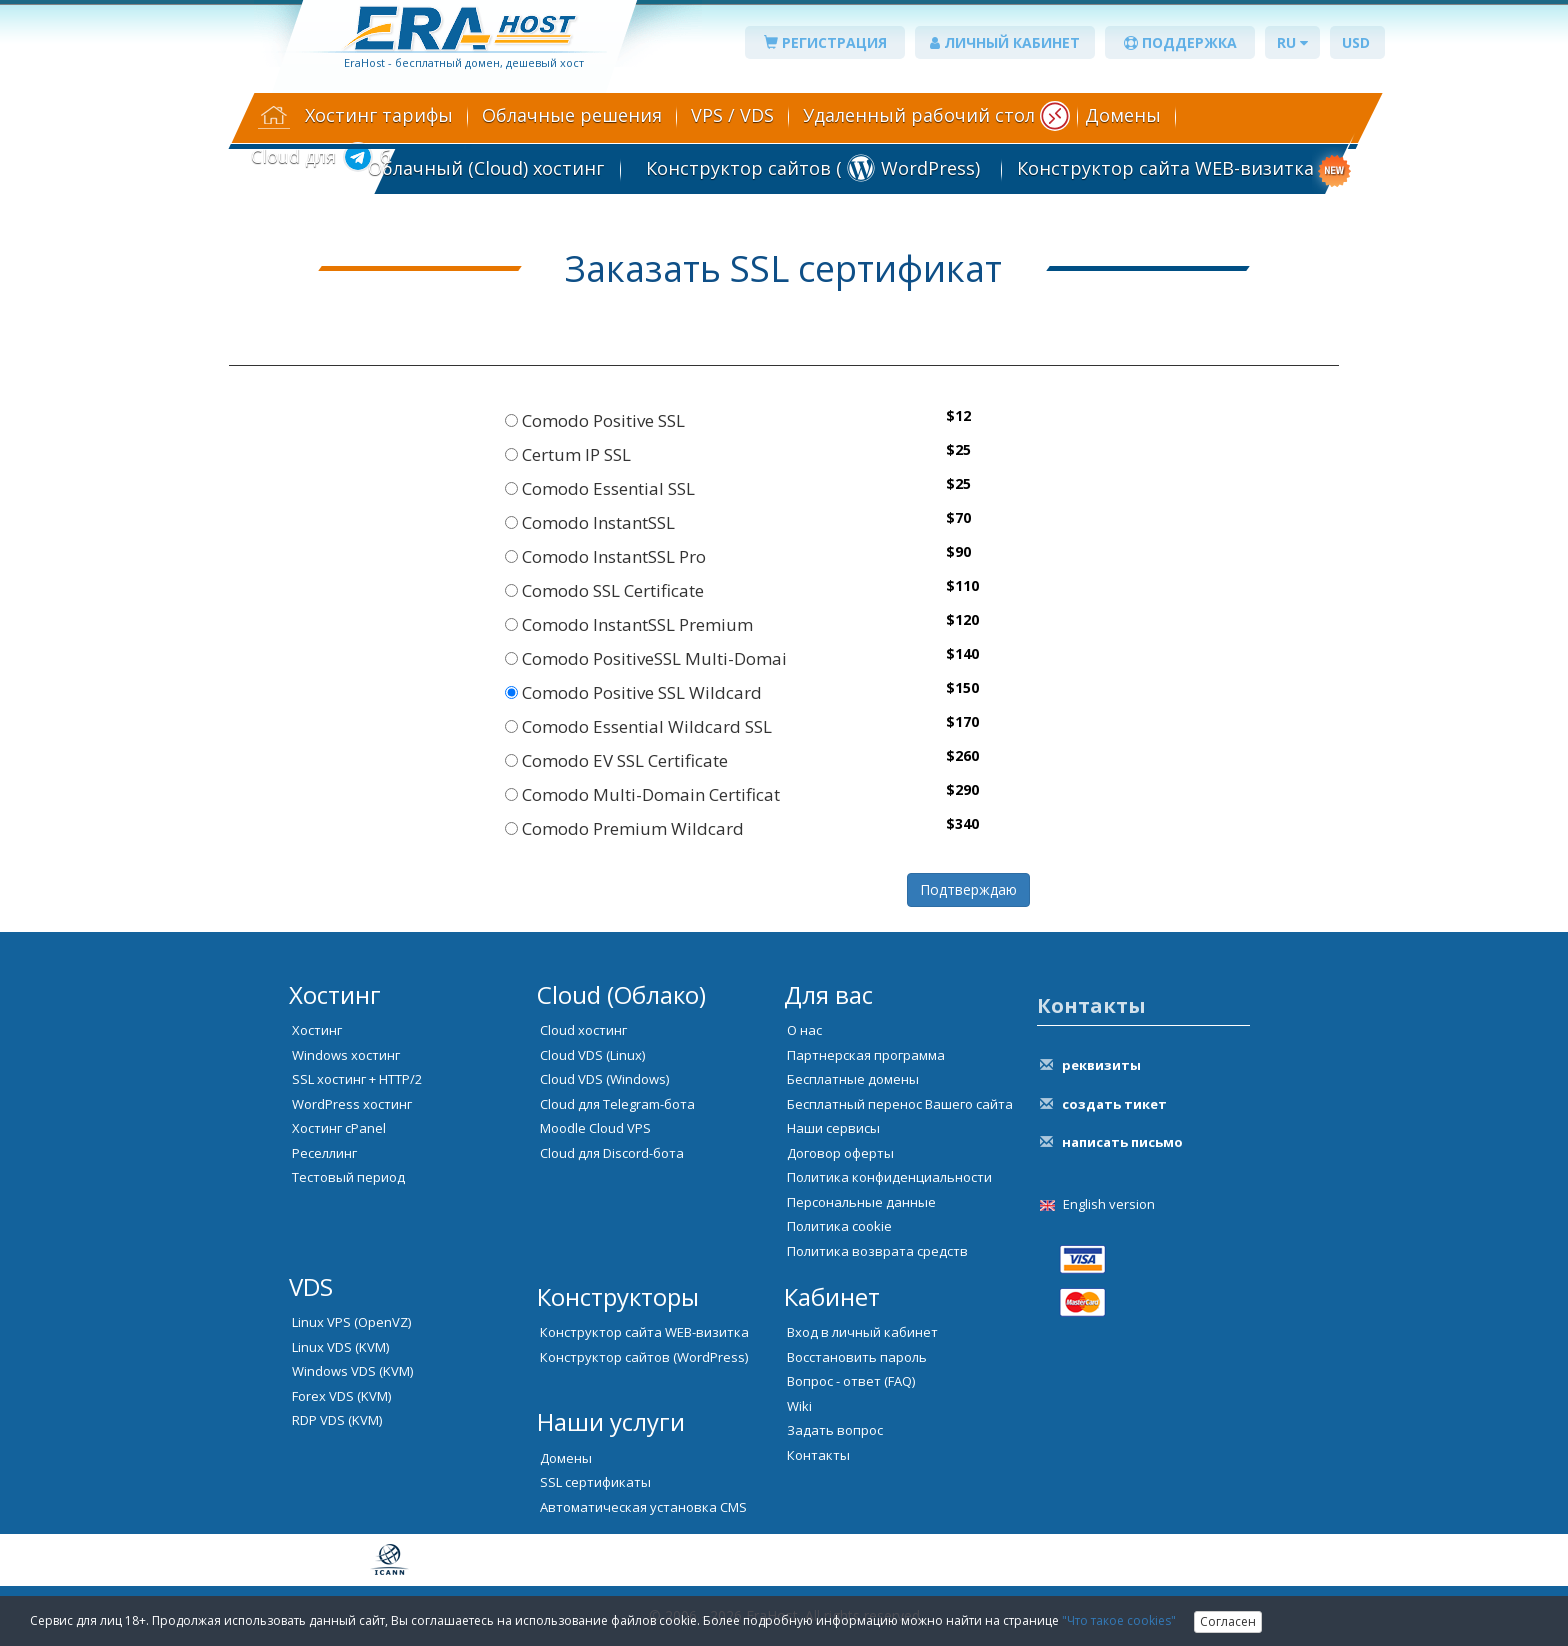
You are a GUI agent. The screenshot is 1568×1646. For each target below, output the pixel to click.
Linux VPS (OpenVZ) (351, 1322)
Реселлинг (324, 1153)
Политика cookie (839, 1226)
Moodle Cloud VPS (595, 1128)
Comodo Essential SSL (600, 488)
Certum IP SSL (568, 454)
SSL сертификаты (595, 1482)
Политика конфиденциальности (889, 1177)
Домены (1123, 115)
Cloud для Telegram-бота (617, 1104)
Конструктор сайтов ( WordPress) (810, 168)
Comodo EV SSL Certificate (616, 760)
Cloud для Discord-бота (612, 1153)
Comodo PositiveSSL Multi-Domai (646, 658)
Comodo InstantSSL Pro (605, 556)
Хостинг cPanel (339, 1128)
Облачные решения (572, 115)
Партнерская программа (866, 1055)
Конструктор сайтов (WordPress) (644, 1357)
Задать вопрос (835, 1430)
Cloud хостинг (583, 1030)
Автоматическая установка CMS (643, 1507)
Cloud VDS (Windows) (604, 1079)
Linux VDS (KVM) (340, 1347)
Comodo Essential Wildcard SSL (638, 726)
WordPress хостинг (352, 1104)
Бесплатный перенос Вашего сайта (900, 1104)
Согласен (1228, 1621)
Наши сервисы (833, 1128)
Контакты (818, 1455)
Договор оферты (840, 1153)
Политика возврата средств (877, 1251)
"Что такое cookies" (1119, 1620)
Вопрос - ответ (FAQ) (851, 1381)
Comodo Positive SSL (595, 420)
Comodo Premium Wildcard (624, 828)
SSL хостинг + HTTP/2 (357, 1079)
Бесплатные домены (853, 1079)
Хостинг (317, 1030)
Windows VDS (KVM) (352, 1371)
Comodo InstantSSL (590, 522)
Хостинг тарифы (379, 115)
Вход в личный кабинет (862, 1332)
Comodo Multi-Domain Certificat (642, 794)
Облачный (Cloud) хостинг (486, 168)
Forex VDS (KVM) (341, 1396)
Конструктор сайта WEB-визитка (1165, 168)
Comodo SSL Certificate (604, 590)
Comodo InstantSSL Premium (629, 624)
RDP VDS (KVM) (337, 1420)
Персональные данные (861, 1202)
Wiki (799, 1406)
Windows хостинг (346, 1055)
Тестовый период (348, 1177)
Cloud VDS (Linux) (592, 1055)
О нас (804, 1030)
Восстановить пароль (857, 1357)
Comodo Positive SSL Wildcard (633, 692)
